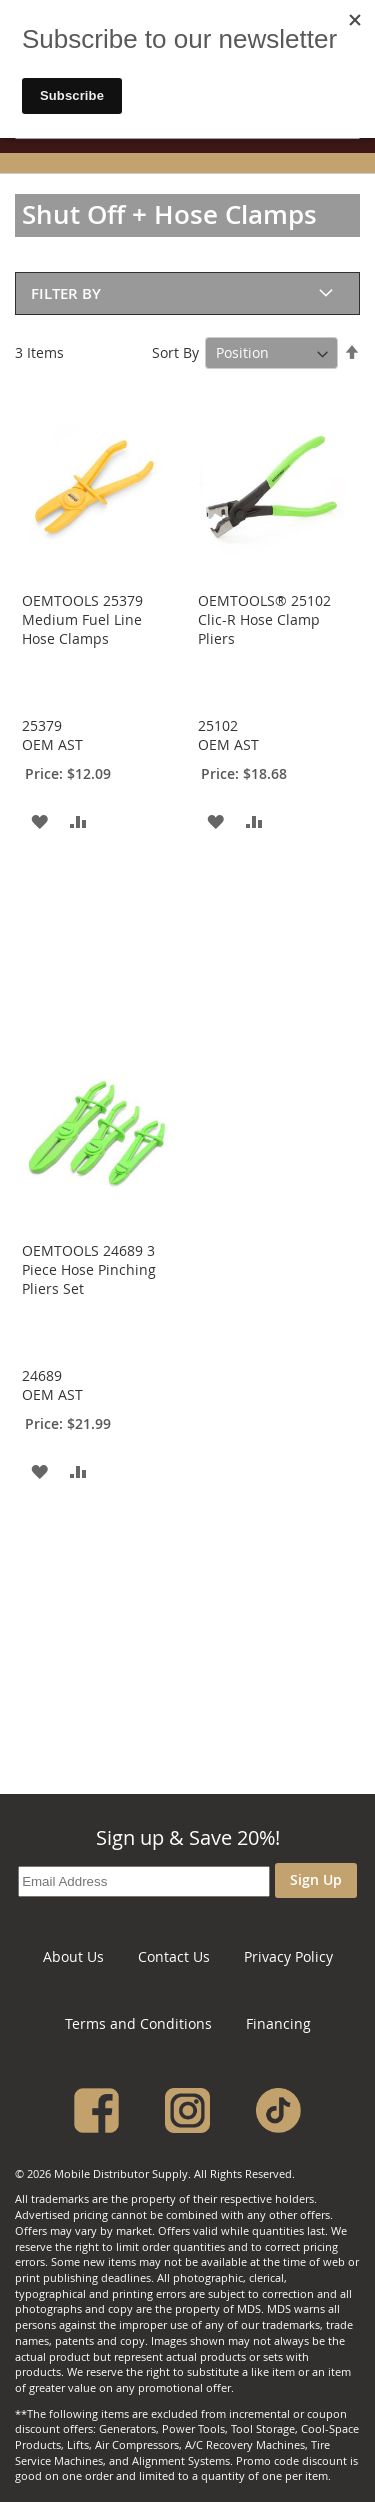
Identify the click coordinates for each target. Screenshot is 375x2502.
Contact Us (174, 1956)
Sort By (175, 352)
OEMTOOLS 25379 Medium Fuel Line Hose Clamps (82, 619)
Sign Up (316, 1879)
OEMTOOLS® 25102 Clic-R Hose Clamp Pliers (264, 619)
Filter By (66, 293)
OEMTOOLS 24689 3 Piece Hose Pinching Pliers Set (89, 1269)
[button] (39, 820)
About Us (73, 1956)
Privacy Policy (288, 1956)
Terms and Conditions (138, 2023)
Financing (278, 2023)
